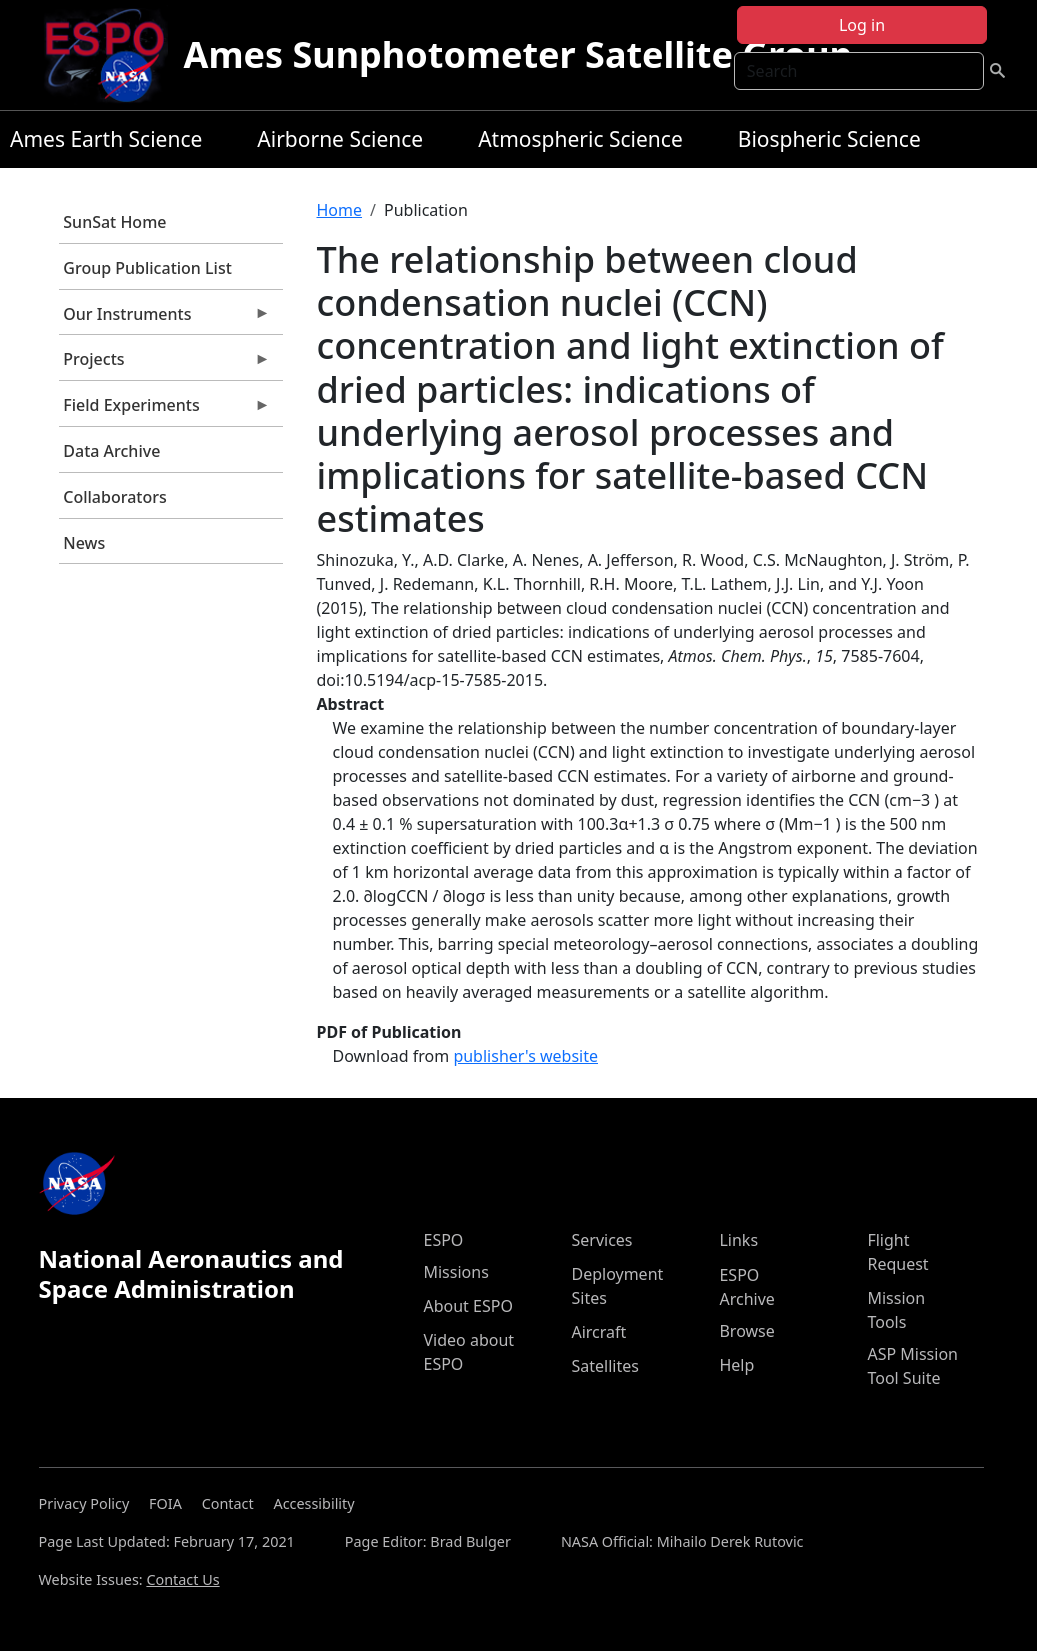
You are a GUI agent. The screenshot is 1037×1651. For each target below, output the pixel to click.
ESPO (443, 1240)
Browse (746, 1331)
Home (340, 210)
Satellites (604, 1366)
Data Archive (111, 451)
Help (736, 1365)
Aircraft (598, 1332)
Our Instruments (165, 319)
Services (601, 1240)
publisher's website (525, 1056)
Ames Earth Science (106, 139)
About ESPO (467, 1306)
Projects (165, 364)
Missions (455, 1272)
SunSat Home (114, 222)
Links (738, 1240)
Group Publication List (147, 268)
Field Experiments (165, 410)
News (84, 543)
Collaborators (114, 497)
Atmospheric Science (580, 139)
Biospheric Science (829, 139)
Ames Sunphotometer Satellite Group (518, 54)
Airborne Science (340, 139)
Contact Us (182, 1579)
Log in (862, 25)
